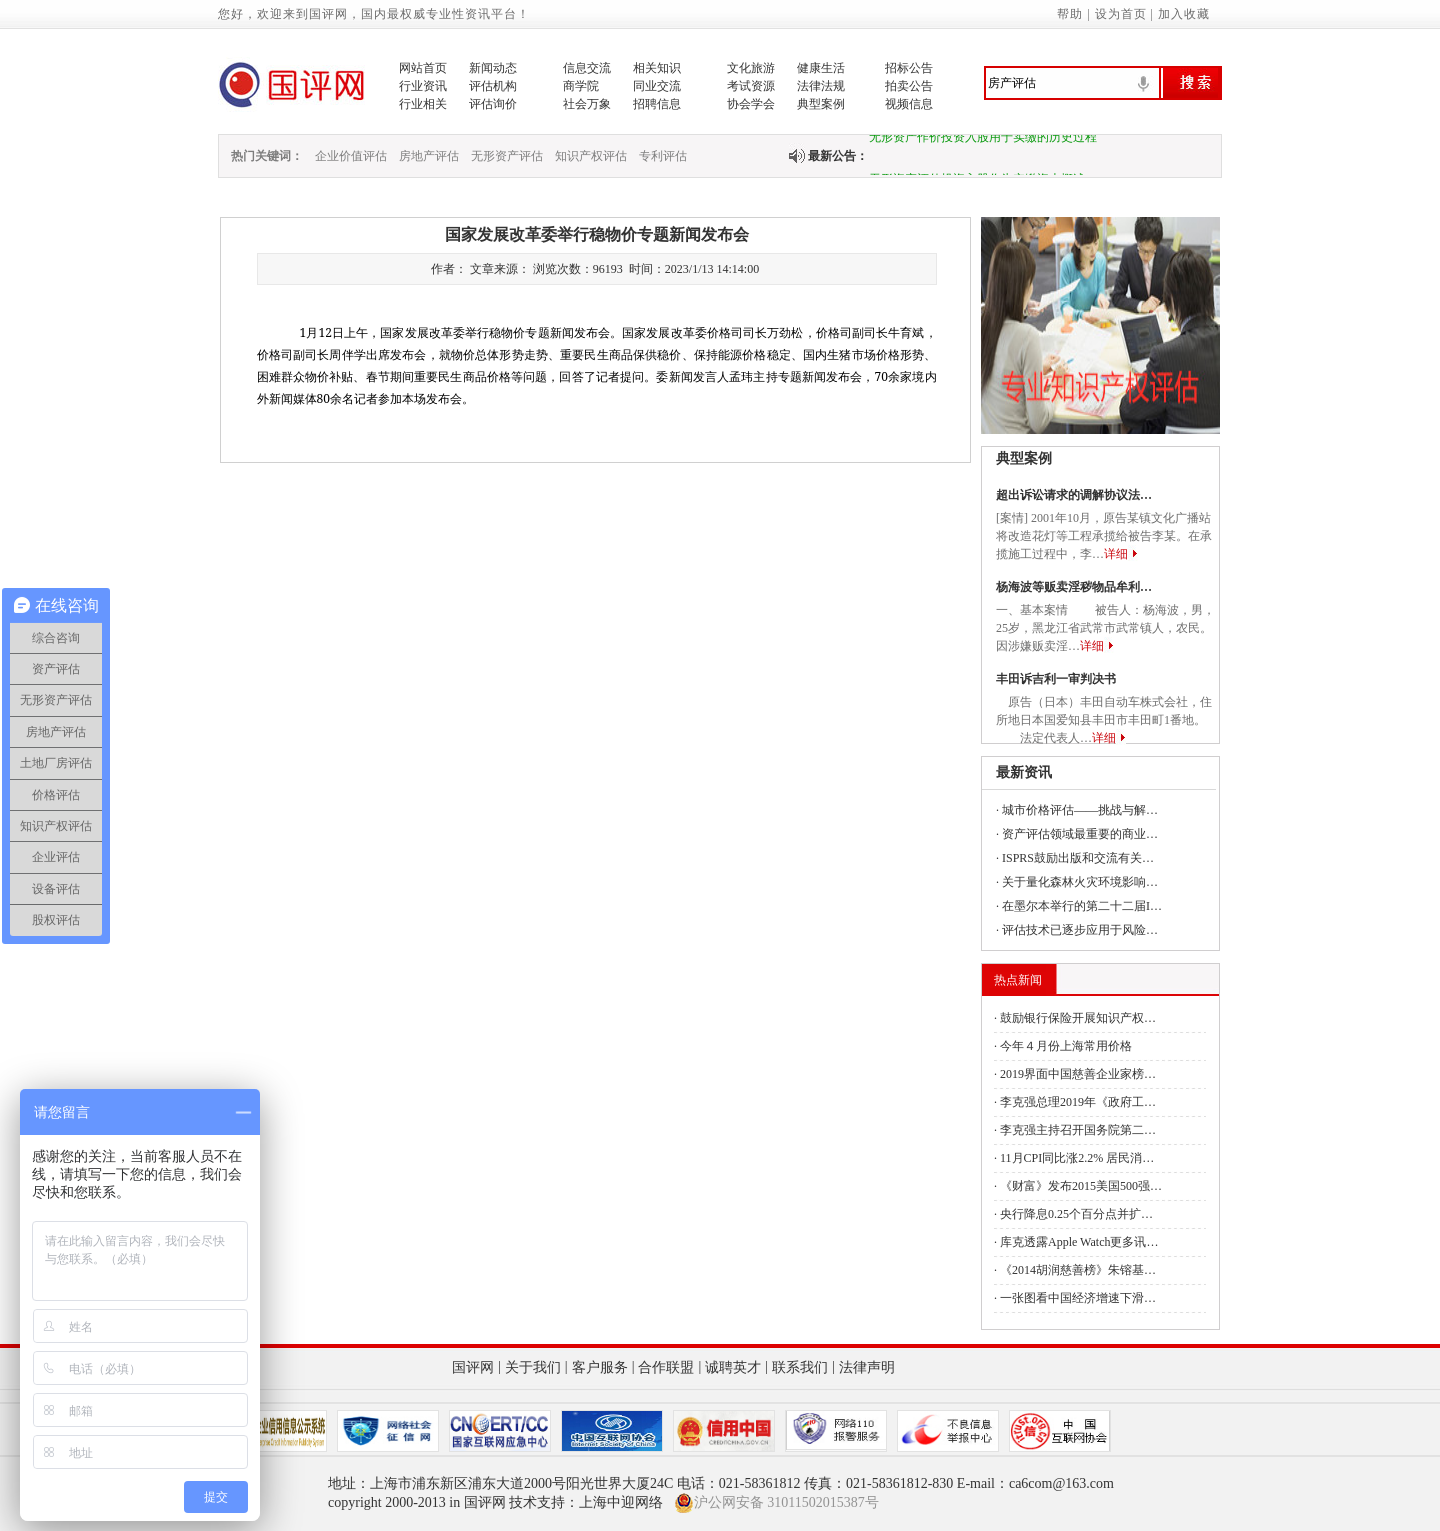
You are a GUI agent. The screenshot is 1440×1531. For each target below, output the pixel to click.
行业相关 (423, 104)
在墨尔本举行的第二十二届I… (1082, 906)
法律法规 (821, 86)
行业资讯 (423, 86)
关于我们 (533, 1367)
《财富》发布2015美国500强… (1081, 1186)
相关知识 (657, 68)
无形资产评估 (507, 156)
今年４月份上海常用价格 (1066, 1046)
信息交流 (587, 68)
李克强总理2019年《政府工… (1078, 1102)
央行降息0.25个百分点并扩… (1076, 1214)
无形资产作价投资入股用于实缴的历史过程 (983, 140)
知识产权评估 (591, 156)
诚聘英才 (733, 1367)
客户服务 (600, 1367)
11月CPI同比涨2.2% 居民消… (1077, 1158)
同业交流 (657, 86)
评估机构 (493, 86)
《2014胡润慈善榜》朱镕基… (1078, 1270)
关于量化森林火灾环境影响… (1080, 882)
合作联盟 (666, 1367)
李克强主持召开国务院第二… (1078, 1130)
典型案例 (821, 104)
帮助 (1070, 14)
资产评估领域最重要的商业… (1080, 834)
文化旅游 (751, 68)
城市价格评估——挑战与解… (1080, 810)
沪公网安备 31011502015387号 (776, 1503)
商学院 (581, 86)
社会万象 (587, 104)
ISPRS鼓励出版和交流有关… (1078, 858)
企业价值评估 (351, 156)
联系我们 (800, 1367)
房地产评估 (429, 156)
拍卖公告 (909, 86)
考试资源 (751, 86)
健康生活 (821, 68)
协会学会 (751, 104)
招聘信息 (657, 104)
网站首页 (423, 68)
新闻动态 (493, 68)
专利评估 (663, 156)
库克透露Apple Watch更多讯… (1079, 1242)
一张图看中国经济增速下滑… (1078, 1298)
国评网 (473, 1367)
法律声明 (867, 1367)
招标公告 (909, 68)
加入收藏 (1184, 14)
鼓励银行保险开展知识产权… (1078, 1018)
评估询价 (493, 104)
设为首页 (1121, 14)
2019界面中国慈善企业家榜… (1078, 1074)
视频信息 (909, 104)
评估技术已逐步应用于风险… (1080, 930)
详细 (1116, 554)
